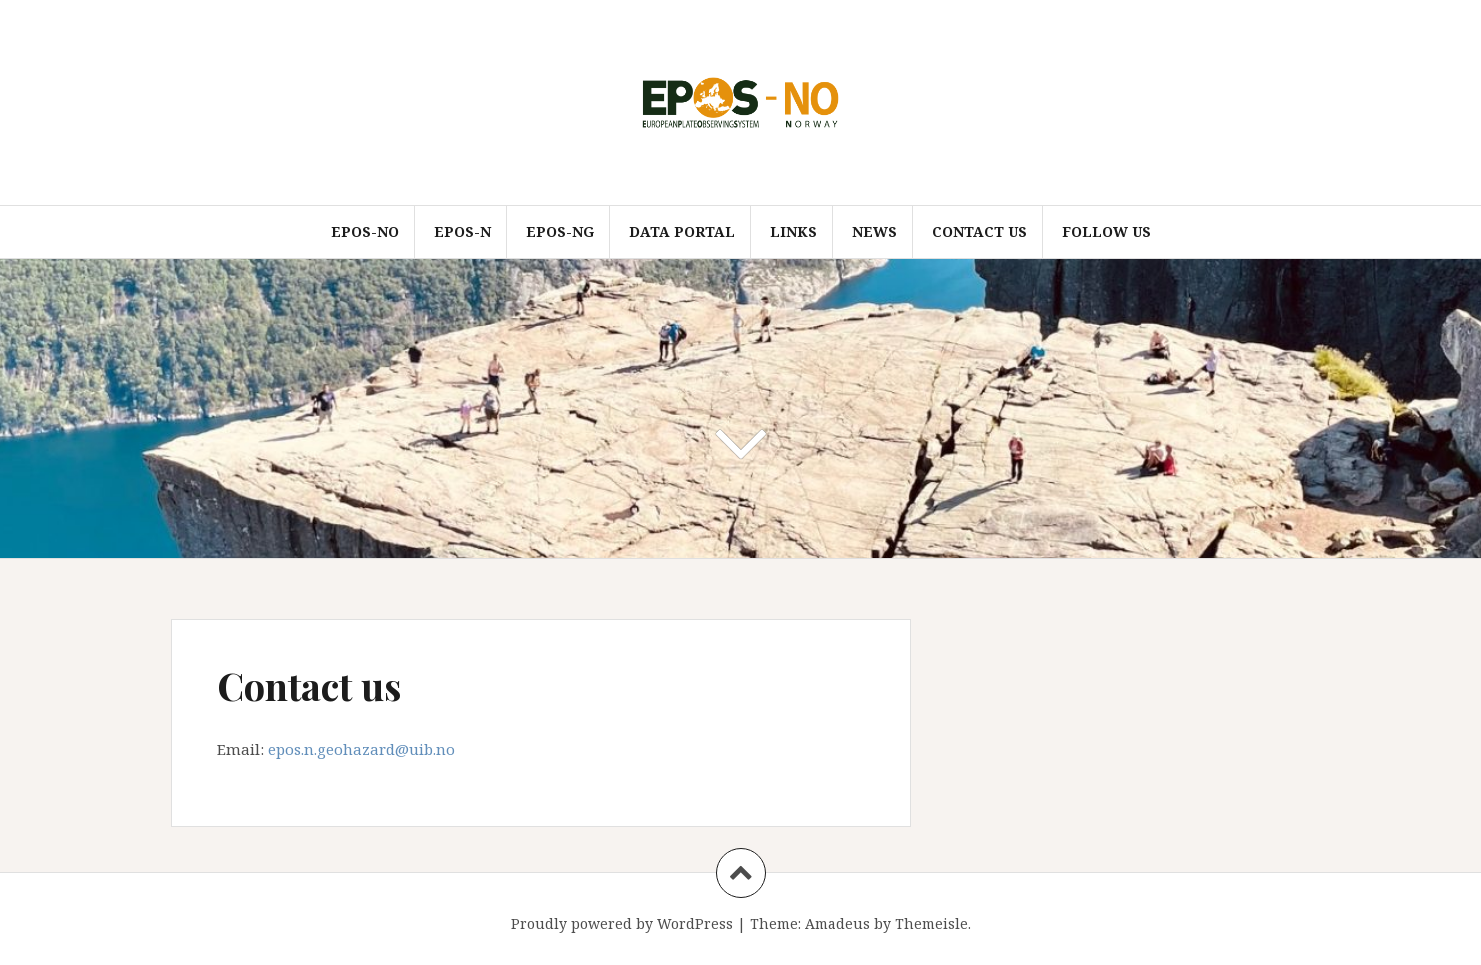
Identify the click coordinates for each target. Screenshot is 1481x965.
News (874, 231)
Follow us (1106, 231)
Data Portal (682, 231)
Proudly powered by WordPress (622, 923)
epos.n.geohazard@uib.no (361, 749)
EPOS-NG (560, 231)
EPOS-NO (365, 231)
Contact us (979, 231)
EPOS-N (462, 231)
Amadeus (837, 923)
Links (793, 231)
